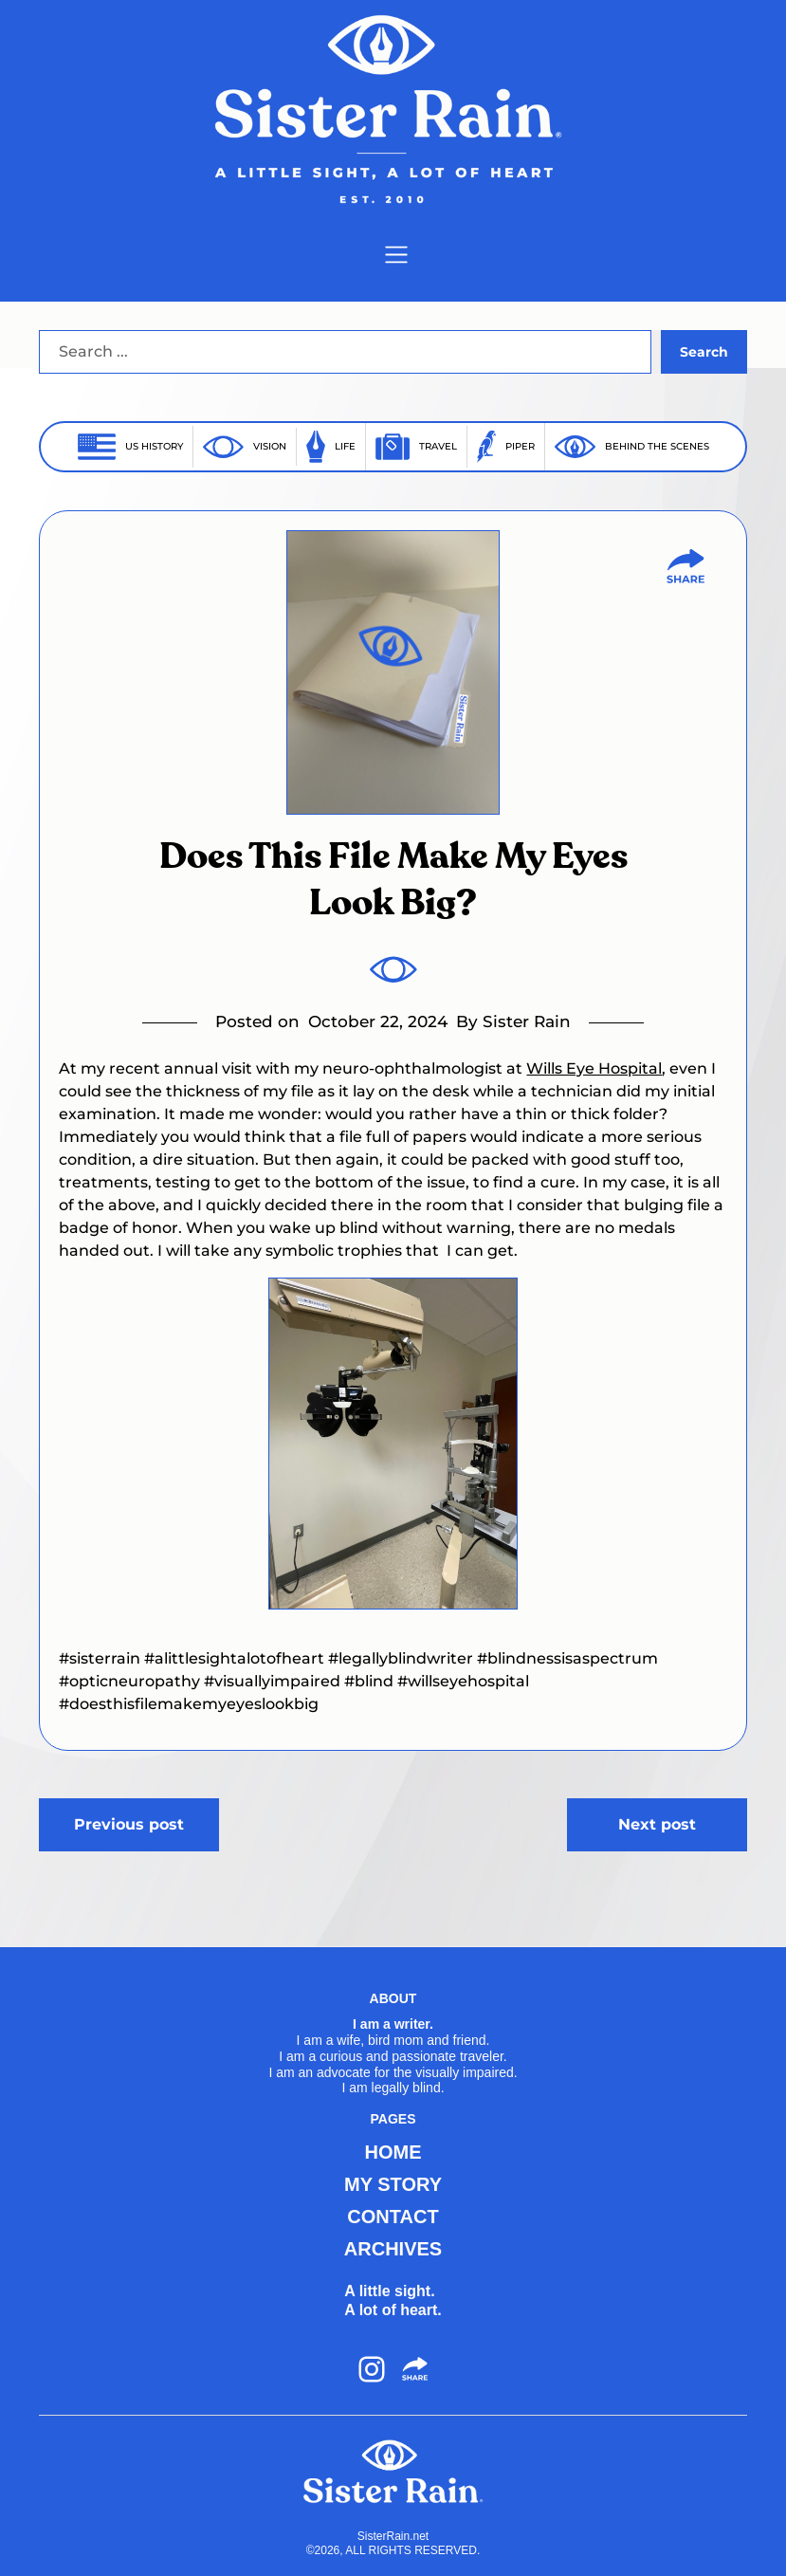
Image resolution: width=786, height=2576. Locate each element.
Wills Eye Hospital (594, 1068)
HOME (393, 2152)
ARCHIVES (393, 2248)
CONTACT (392, 2216)
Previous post (129, 1824)
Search (704, 351)
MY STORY (393, 2184)
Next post (657, 1824)
